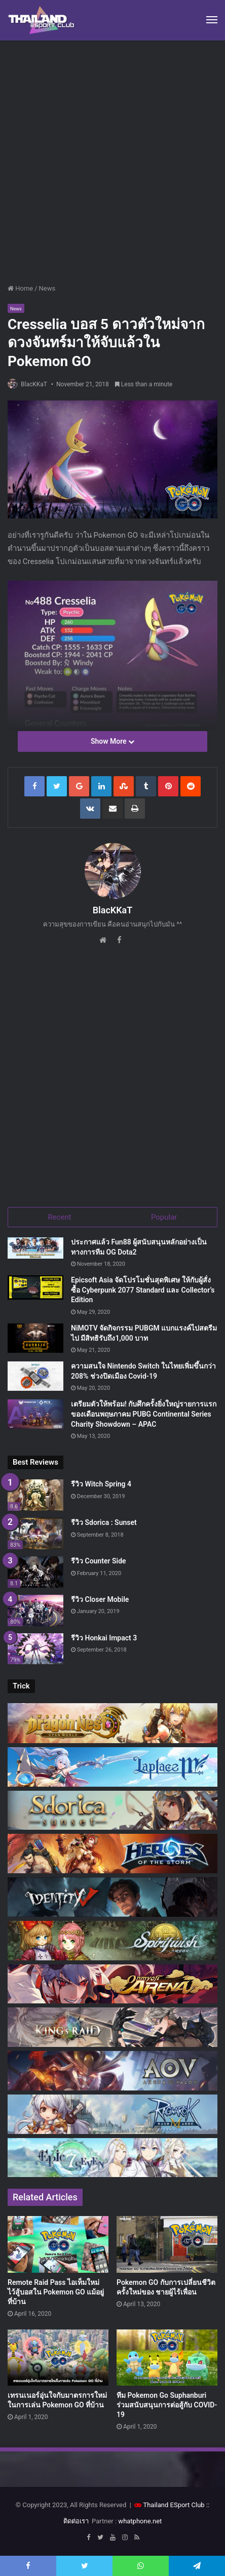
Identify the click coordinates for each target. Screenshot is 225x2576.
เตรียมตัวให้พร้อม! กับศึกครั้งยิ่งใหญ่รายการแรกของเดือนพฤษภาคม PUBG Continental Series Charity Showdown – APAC (143, 1414)
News (47, 288)
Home (20, 288)
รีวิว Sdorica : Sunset (104, 1522)
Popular (164, 1217)
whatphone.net (140, 2521)
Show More (112, 741)
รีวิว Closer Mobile (100, 1599)
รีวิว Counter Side (98, 1561)
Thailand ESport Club (173, 2505)
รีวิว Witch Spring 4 (101, 1484)
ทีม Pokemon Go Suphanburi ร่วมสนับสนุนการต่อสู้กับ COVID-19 (167, 2405)
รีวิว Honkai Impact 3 (104, 1638)
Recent (59, 1217)
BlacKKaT (34, 384)
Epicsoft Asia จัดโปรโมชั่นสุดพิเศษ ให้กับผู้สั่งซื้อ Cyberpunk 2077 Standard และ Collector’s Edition (143, 1290)
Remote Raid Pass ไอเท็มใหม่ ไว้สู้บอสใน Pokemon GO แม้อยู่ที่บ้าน (56, 2292)
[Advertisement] (112, 158)
